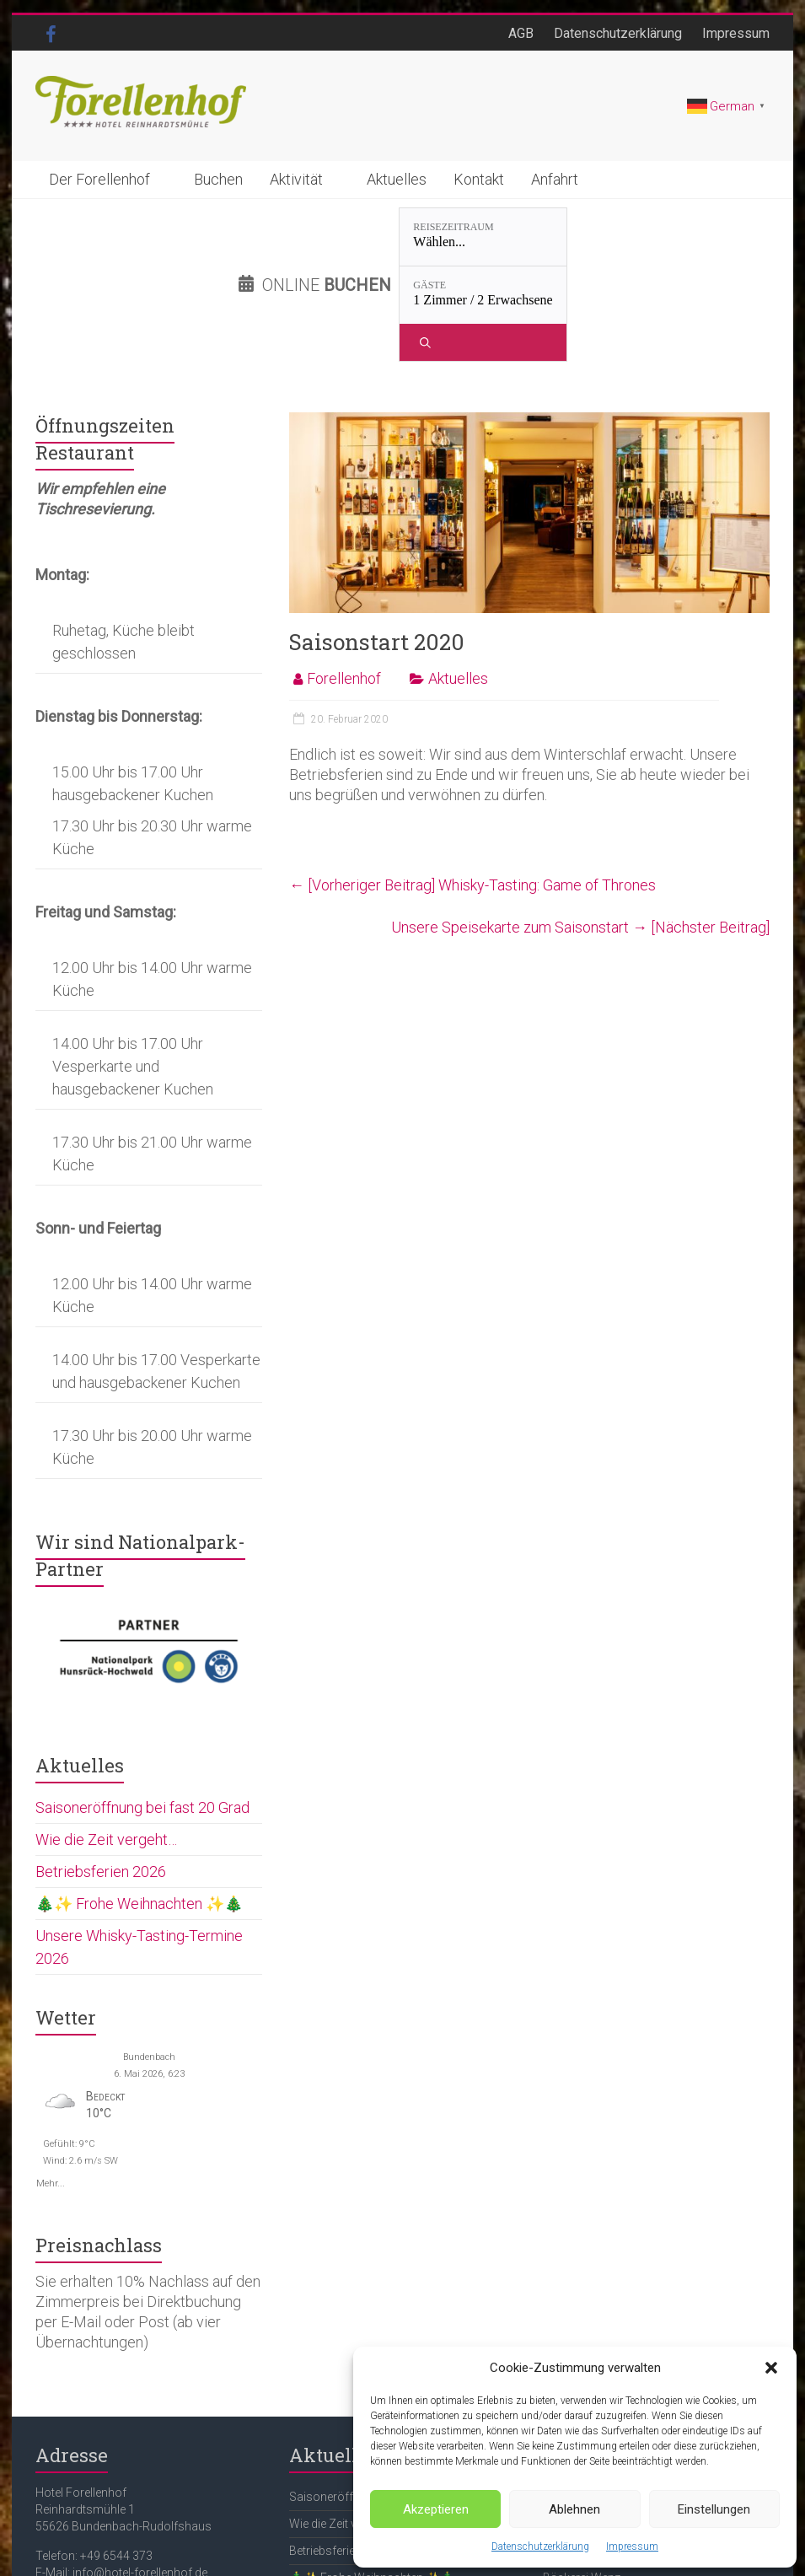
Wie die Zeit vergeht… (106, 1744)
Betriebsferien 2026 (100, 1776)
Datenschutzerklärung (540, 2546)
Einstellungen (714, 2509)
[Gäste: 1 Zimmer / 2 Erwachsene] (515, 237)
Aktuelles (397, 179)
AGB (521, 33)
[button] (771, 2367)
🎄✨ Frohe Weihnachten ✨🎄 (139, 1808)
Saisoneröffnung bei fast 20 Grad (142, 1712)
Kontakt (478, 179)
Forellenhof (344, 583)
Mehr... (50, 2086)
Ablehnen (574, 2509)
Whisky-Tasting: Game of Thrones (472, 790)
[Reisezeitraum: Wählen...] (363, 237)
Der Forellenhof (99, 179)
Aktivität (296, 179)
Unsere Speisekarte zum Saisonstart (580, 832)
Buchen (218, 179)
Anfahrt (554, 179)
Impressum (632, 2546)
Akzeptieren (436, 2509)
